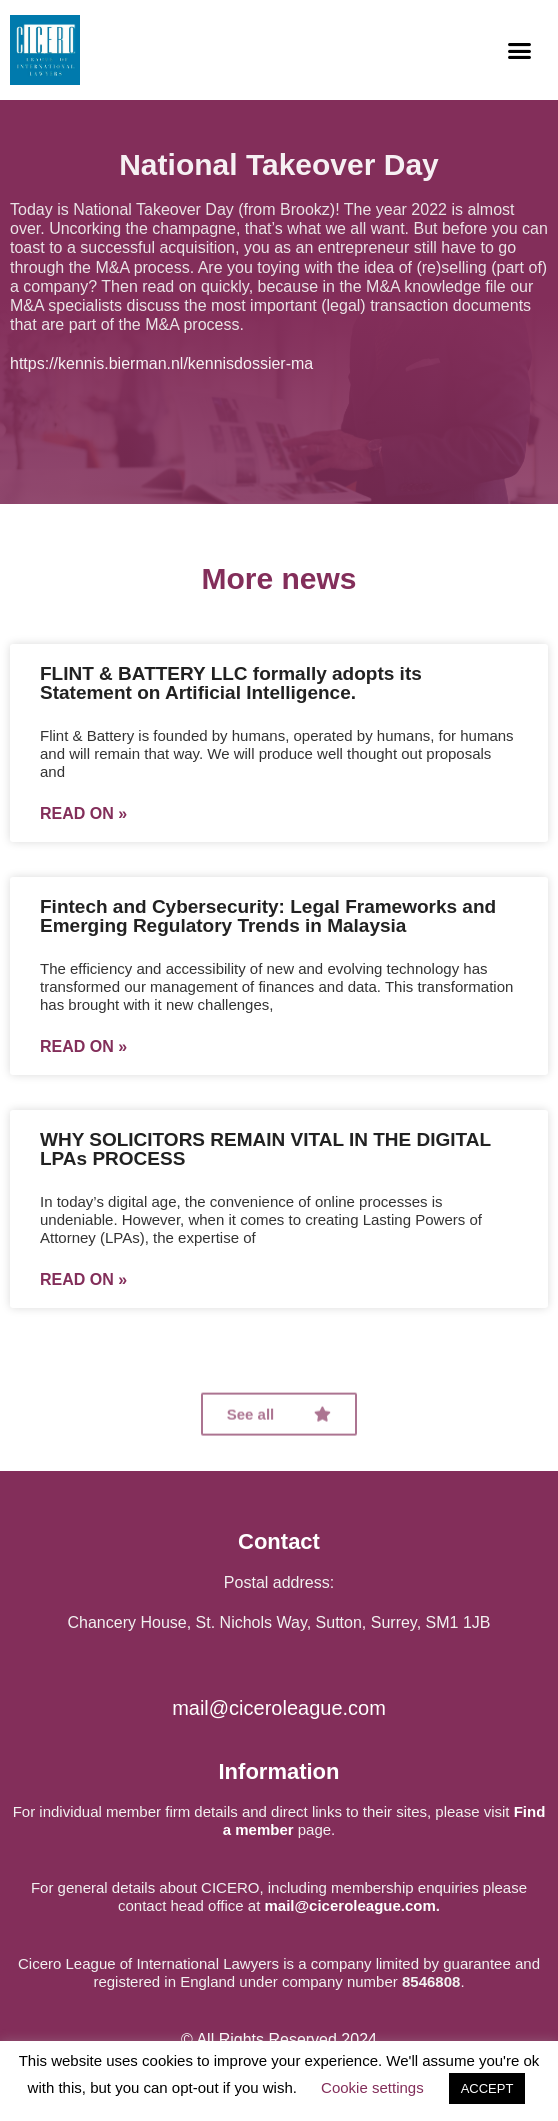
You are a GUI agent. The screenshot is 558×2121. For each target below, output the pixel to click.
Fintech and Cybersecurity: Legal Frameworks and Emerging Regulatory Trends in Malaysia (268, 916)
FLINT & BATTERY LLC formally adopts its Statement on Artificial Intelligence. (231, 683)
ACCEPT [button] (487, 2088)
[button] (520, 50)
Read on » (83, 814)
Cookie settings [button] (372, 2087)
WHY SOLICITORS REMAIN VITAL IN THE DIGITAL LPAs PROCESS (265, 1149)
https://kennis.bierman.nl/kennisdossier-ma (161, 363)
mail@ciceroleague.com (279, 1708)
